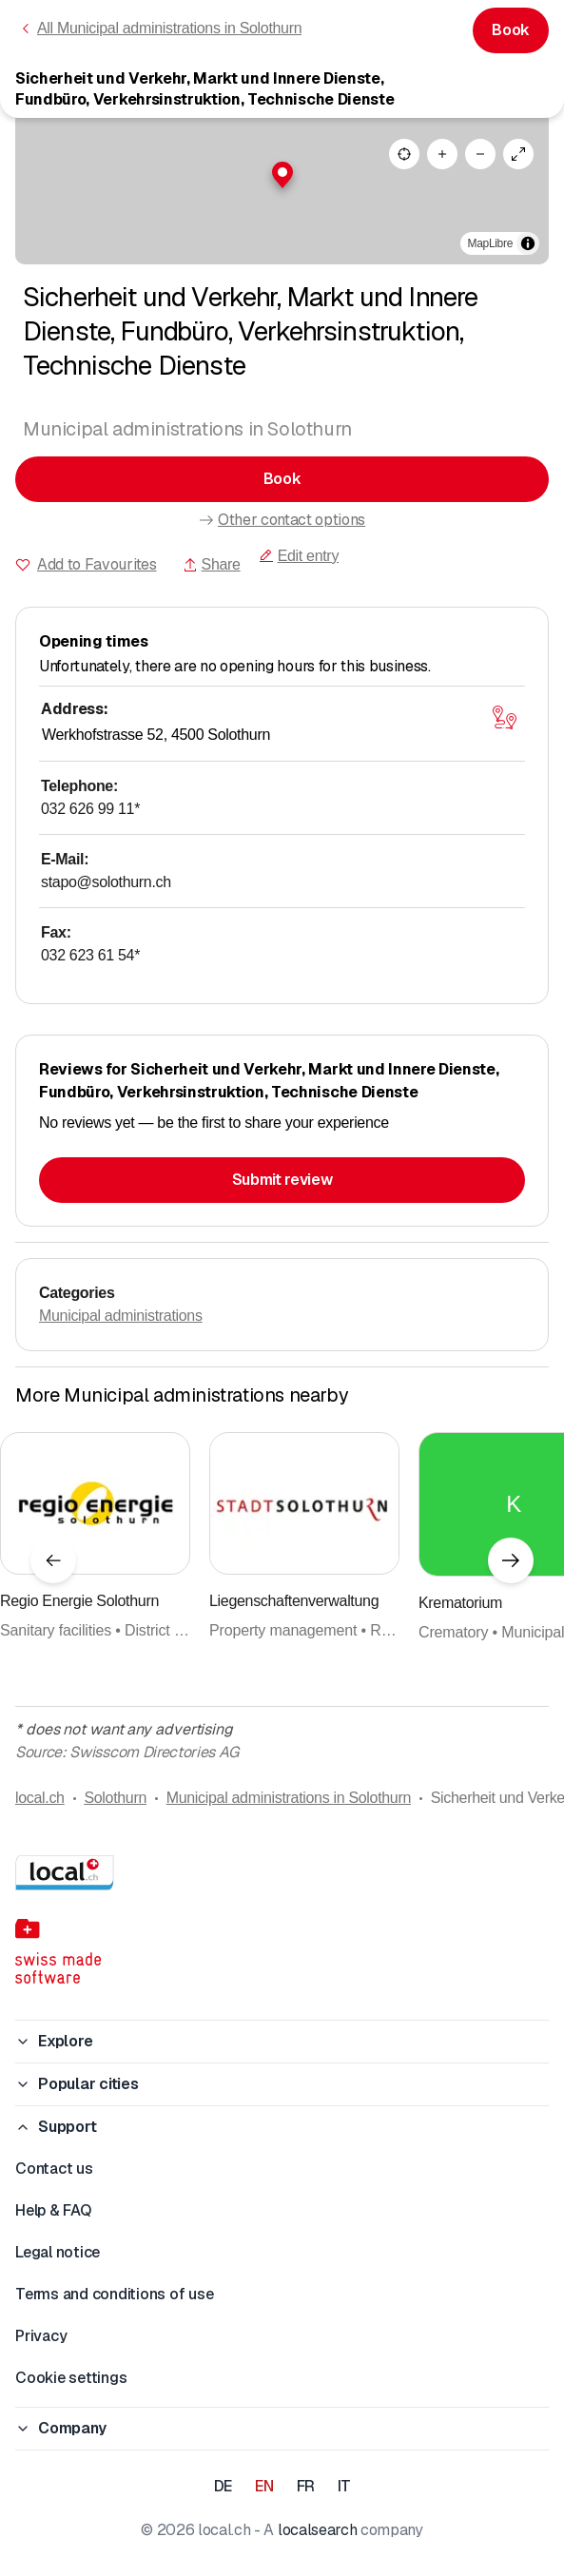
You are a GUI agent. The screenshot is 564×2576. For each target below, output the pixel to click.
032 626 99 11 (90, 809)
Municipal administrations (121, 1315)
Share (212, 564)
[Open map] (504, 717)
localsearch (317, 2530)
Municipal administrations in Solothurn (288, 1798)
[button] (282, 175)
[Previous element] (53, 1560)
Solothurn (115, 1798)
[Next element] (511, 1560)
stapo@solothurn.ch (106, 882)
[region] (282, 190)
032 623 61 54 (90, 955)
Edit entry (299, 556)
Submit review (282, 1180)
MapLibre (490, 243)
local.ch (40, 1798)
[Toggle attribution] (527, 243)
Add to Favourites (97, 564)
